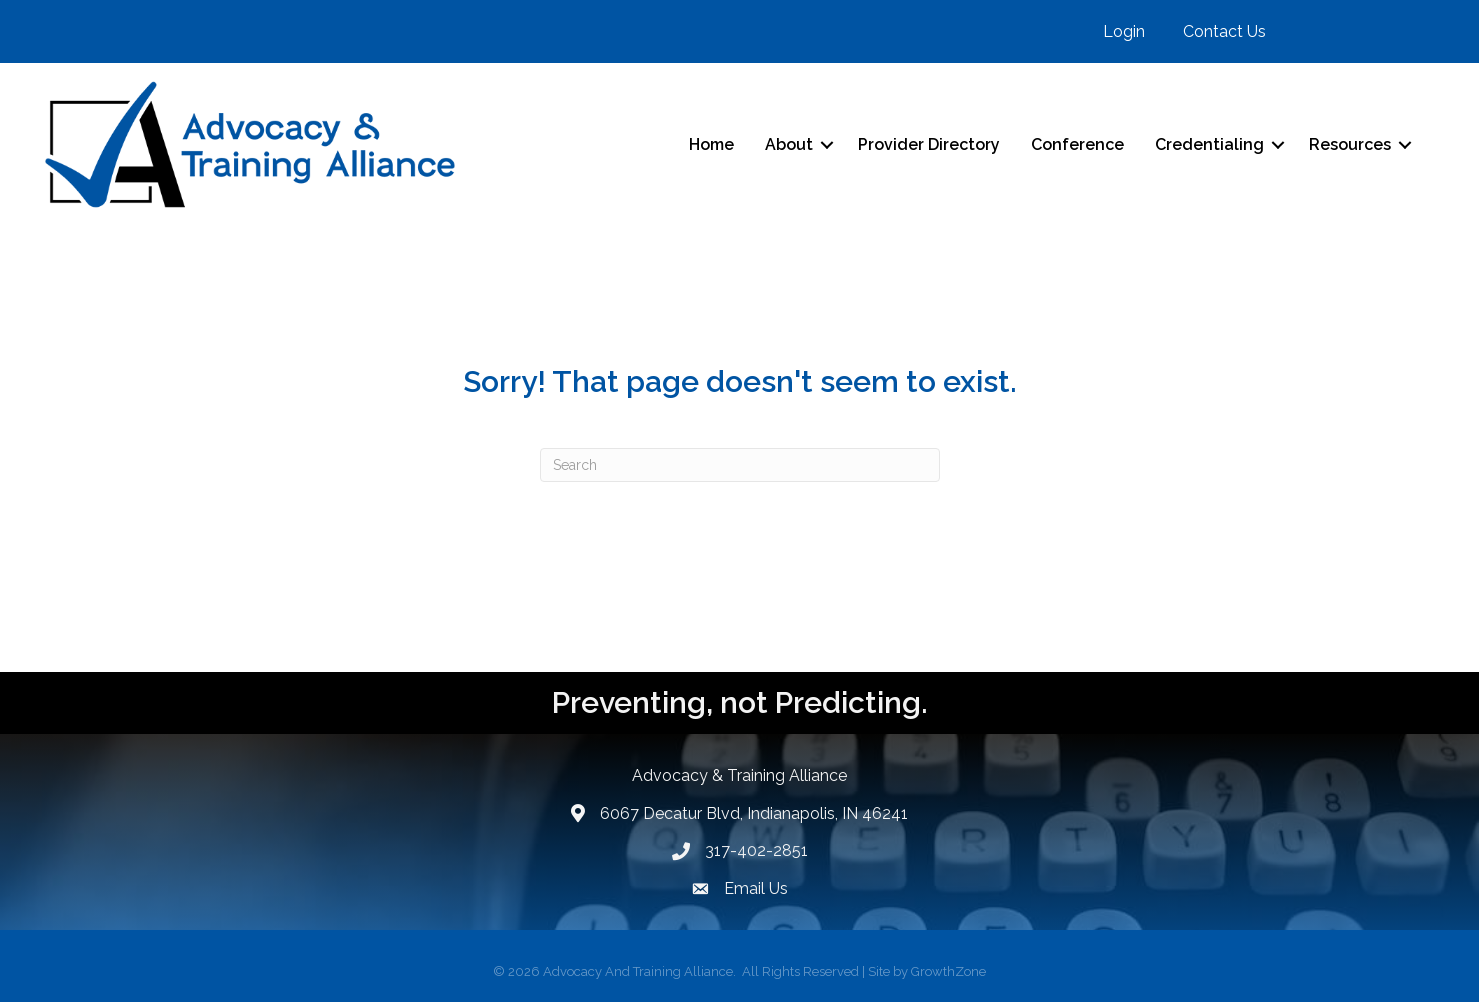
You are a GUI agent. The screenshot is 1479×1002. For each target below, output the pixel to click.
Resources (1350, 144)
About (789, 144)
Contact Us (1224, 31)
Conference (1077, 144)
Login (1124, 31)
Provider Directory (929, 144)
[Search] (740, 465)
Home (711, 144)
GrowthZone (948, 971)
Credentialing (1209, 144)
